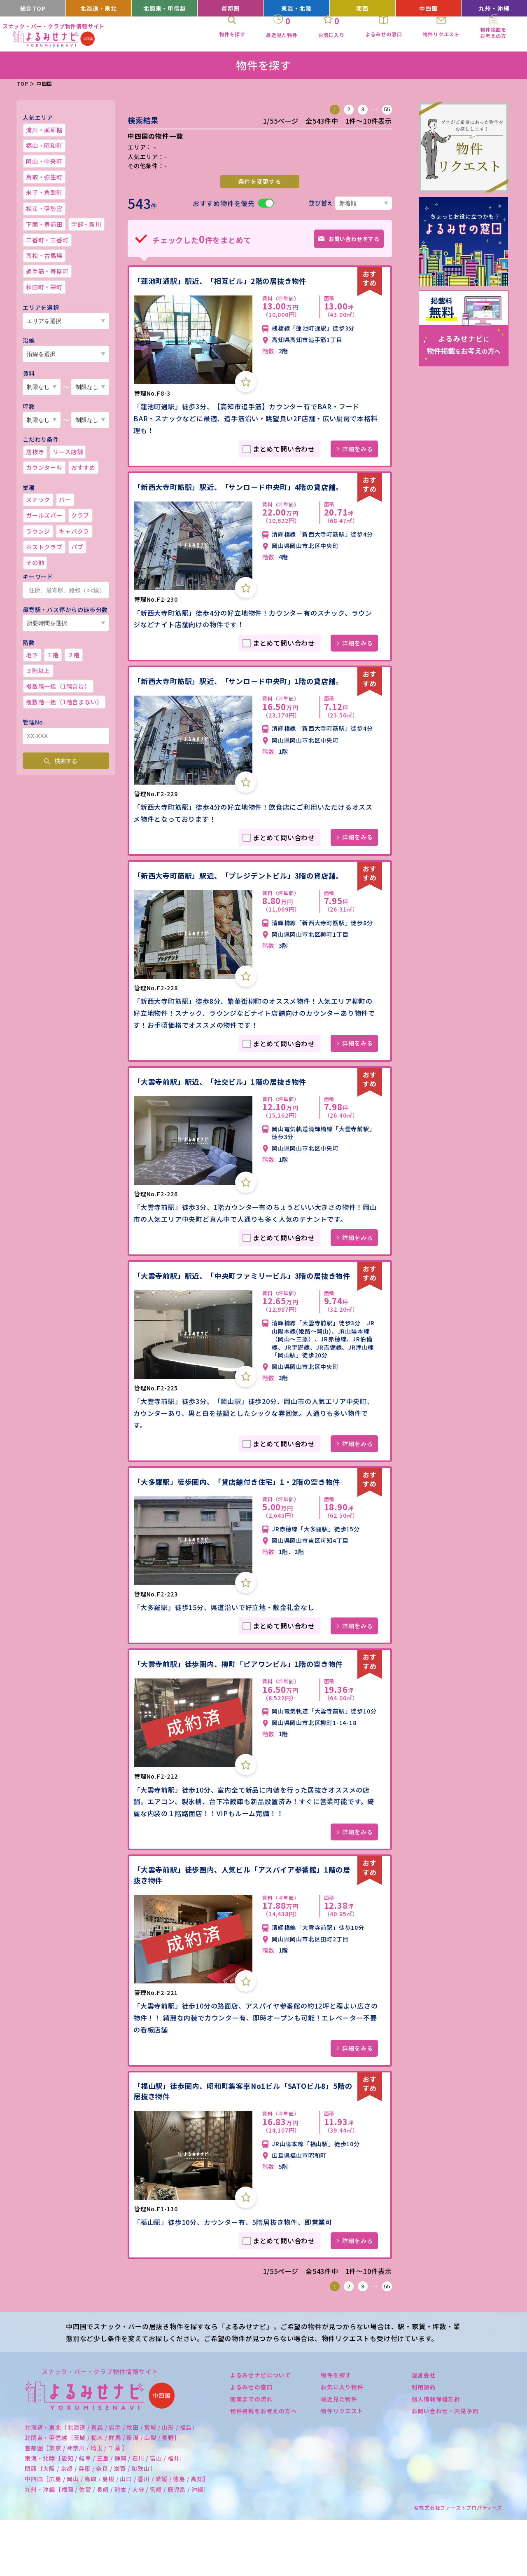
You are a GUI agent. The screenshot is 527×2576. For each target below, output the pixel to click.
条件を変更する (259, 181)
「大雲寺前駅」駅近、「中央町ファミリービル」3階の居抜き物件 (240, 1312)
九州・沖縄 (494, 8)
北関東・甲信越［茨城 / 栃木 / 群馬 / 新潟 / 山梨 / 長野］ (102, 2493)
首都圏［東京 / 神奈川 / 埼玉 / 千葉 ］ (76, 2503)
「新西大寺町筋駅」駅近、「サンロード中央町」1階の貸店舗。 (236, 696)
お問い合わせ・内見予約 (445, 2466)
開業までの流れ (251, 2454)
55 (387, 109)
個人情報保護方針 (436, 2454)
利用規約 (424, 2442)
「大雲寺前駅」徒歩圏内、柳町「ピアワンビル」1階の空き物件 (240, 1712)
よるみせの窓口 (251, 2442)
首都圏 (230, 8)
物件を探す (336, 2431)
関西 (362, 8)
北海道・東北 (98, 8)
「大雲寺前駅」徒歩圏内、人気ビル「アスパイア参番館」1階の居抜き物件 (240, 1929)
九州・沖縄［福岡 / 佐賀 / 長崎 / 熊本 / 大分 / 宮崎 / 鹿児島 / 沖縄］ (117, 2545)
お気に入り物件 (342, 2442)
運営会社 (424, 2431)
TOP (22, 83)
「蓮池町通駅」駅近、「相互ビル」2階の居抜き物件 (224, 278)
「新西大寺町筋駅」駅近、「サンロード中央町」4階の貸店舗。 (236, 490)
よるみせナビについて (260, 2431)
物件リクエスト (342, 2466)
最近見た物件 (339, 2454)
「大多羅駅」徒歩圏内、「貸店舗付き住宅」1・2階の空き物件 (242, 1524)
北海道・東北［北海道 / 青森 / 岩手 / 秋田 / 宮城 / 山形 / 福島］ (111, 2483)
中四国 (428, 8)
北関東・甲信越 (165, 8)
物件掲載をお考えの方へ (263, 2466)
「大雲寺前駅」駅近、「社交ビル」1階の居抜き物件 (224, 1112)
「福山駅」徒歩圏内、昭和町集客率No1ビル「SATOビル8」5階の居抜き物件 (241, 2146)
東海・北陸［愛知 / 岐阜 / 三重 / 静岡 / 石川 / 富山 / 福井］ (105, 2514)
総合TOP (32, 8)
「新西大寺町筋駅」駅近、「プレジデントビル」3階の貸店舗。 (236, 901)
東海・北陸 (296, 8)
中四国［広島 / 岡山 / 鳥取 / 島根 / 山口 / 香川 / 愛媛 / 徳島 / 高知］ (117, 2535)
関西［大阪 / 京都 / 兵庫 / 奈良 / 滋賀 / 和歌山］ (90, 2524)
